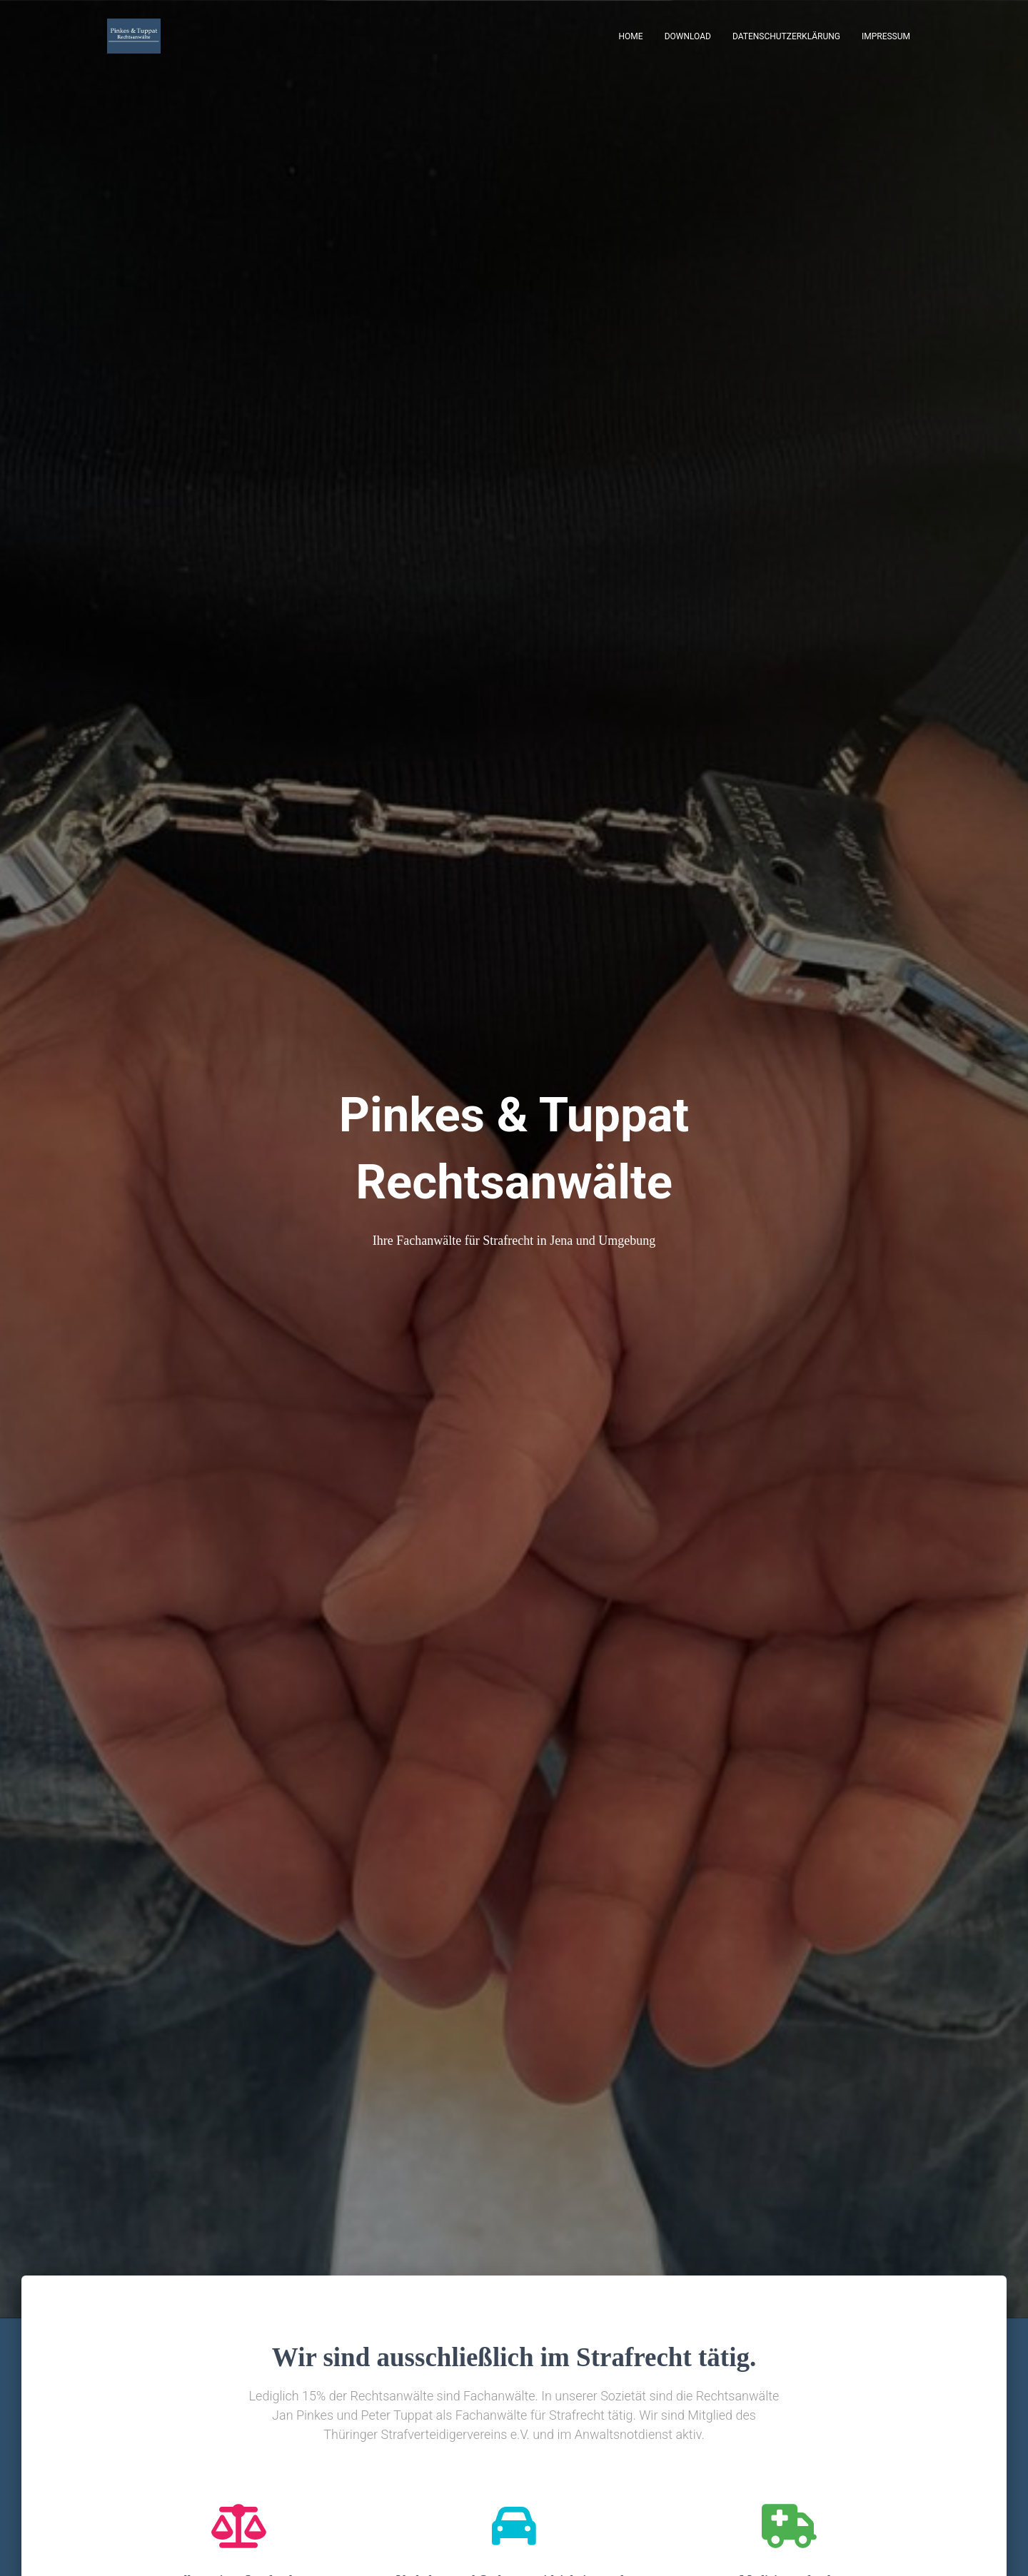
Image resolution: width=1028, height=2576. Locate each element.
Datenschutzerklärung (786, 36)
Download (688, 36)
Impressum (886, 36)
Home (631, 36)
